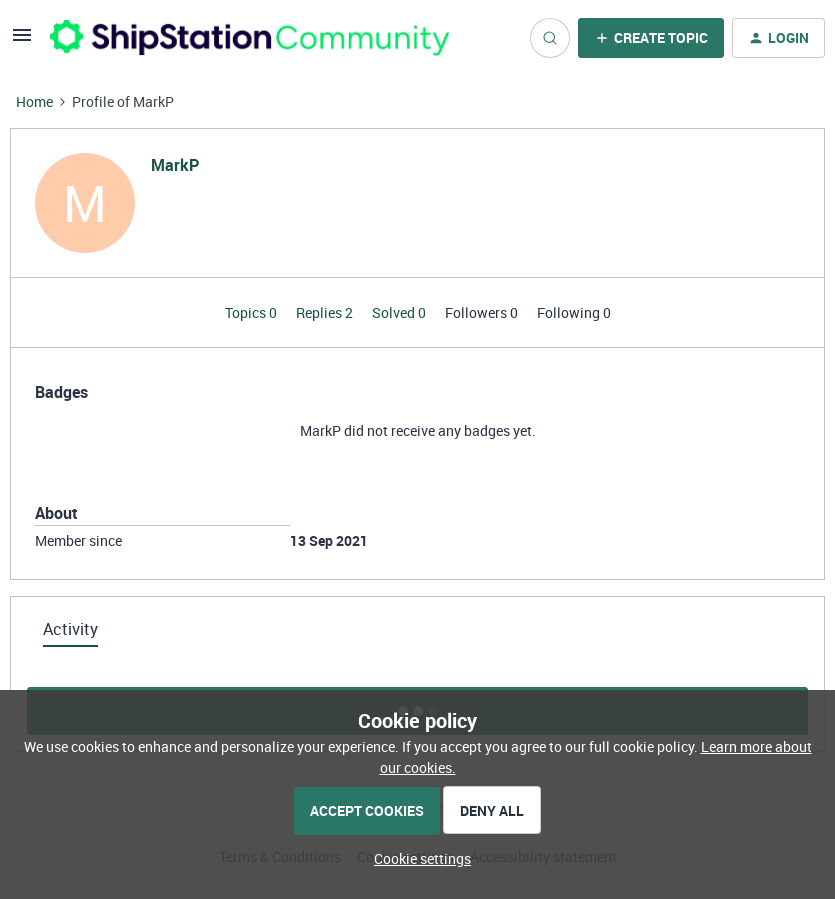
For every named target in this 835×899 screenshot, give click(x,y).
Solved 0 (400, 312)
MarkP (175, 165)
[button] (22, 41)
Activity (70, 629)
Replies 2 (326, 312)
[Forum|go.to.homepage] (250, 37)
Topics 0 (252, 312)
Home (34, 101)
